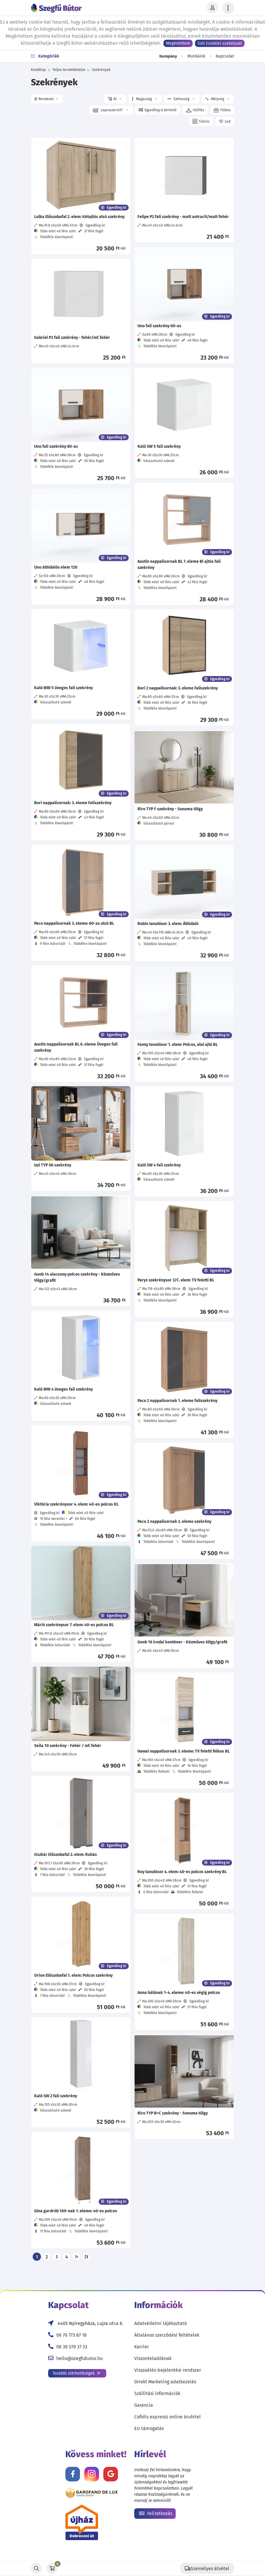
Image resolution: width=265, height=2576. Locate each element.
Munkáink (196, 56)
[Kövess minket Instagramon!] (91, 2474)
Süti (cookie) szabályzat (220, 43)
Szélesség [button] (181, 99)
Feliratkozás (155, 2513)
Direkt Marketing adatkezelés (165, 2382)
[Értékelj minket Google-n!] (110, 2474)
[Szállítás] (207, 2568)
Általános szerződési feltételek (166, 2335)
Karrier (141, 2346)
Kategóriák (45, 56)
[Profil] (212, 8)
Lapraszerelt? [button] (110, 110)
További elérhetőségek (76, 2373)
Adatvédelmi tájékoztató (160, 2323)
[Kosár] (51, 2568)
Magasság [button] (144, 99)
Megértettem (178, 43)
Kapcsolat (225, 56)
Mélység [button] (217, 99)
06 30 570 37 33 (71, 2346)
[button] (47, 99)
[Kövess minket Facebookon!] (72, 2474)
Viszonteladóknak (153, 2358)
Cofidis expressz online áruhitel (167, 2417)
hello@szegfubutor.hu (79, 2358)
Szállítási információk (157, 2393)
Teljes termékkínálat (69, 70)
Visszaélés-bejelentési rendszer (167, 2370)
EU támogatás (149, 2428)
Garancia (143, 2405)
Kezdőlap (38, 70)
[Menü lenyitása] (228, 8)
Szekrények (101, 70)
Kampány (168, 56)
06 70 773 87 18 (71, 2335)
